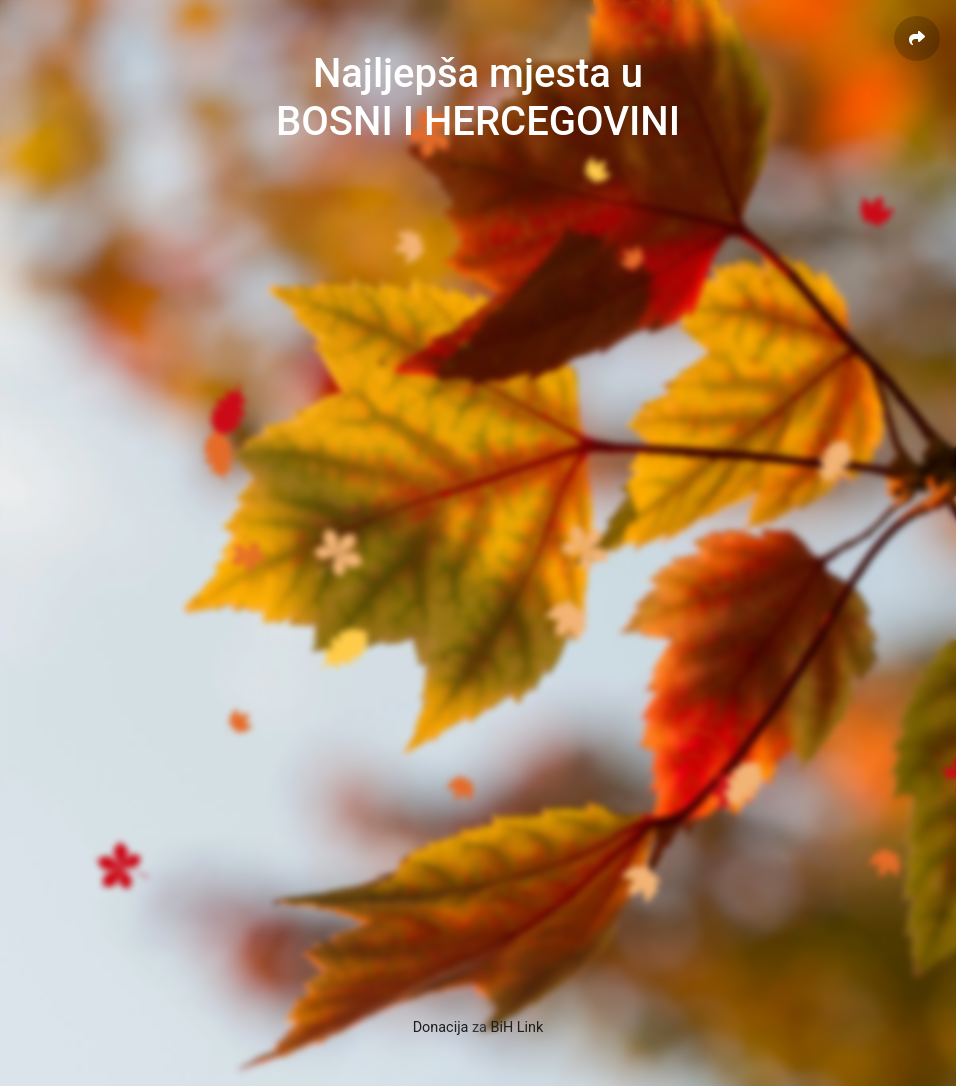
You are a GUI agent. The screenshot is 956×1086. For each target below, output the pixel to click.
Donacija (441, 1027)
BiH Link (517, 1027)
